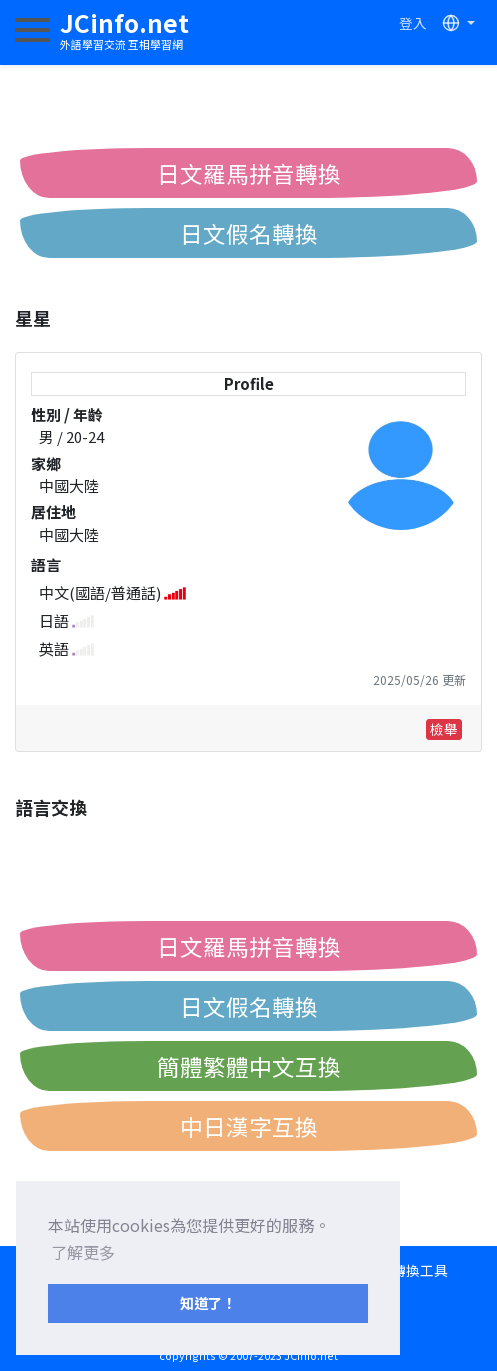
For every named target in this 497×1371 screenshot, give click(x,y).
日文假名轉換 (249, 233)
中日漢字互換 (249, 1126)
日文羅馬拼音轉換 (249, 173)
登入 (413, 23)
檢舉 (444, 729)
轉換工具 (420, 1270)
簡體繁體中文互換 (249, 1066)
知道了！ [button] (208, 1302)
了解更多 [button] (83, 1252)
